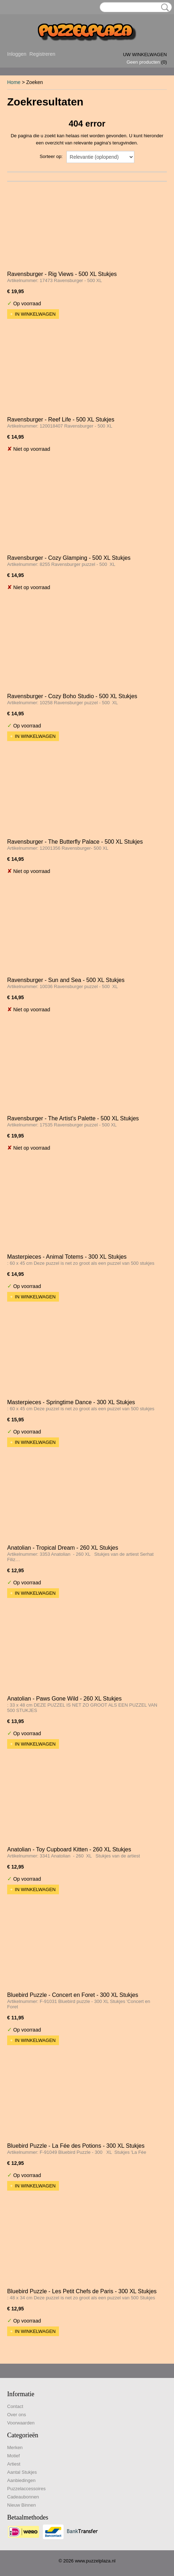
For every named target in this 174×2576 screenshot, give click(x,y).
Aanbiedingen (21, 2480)
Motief (13, 2455)
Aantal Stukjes (22, 2472)
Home (13, 82)
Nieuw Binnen (21, 2505)
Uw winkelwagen (145, 54)
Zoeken (163, 7)
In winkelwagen (35, 314)
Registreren (42, 54)
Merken (15, 2447)
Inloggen (16, 54)
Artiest (13, 2464)
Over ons (16, 2414)
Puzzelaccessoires (26, 2488)
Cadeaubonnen (23, 2496)
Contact (15, 2406)
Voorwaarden (21, 2423)
